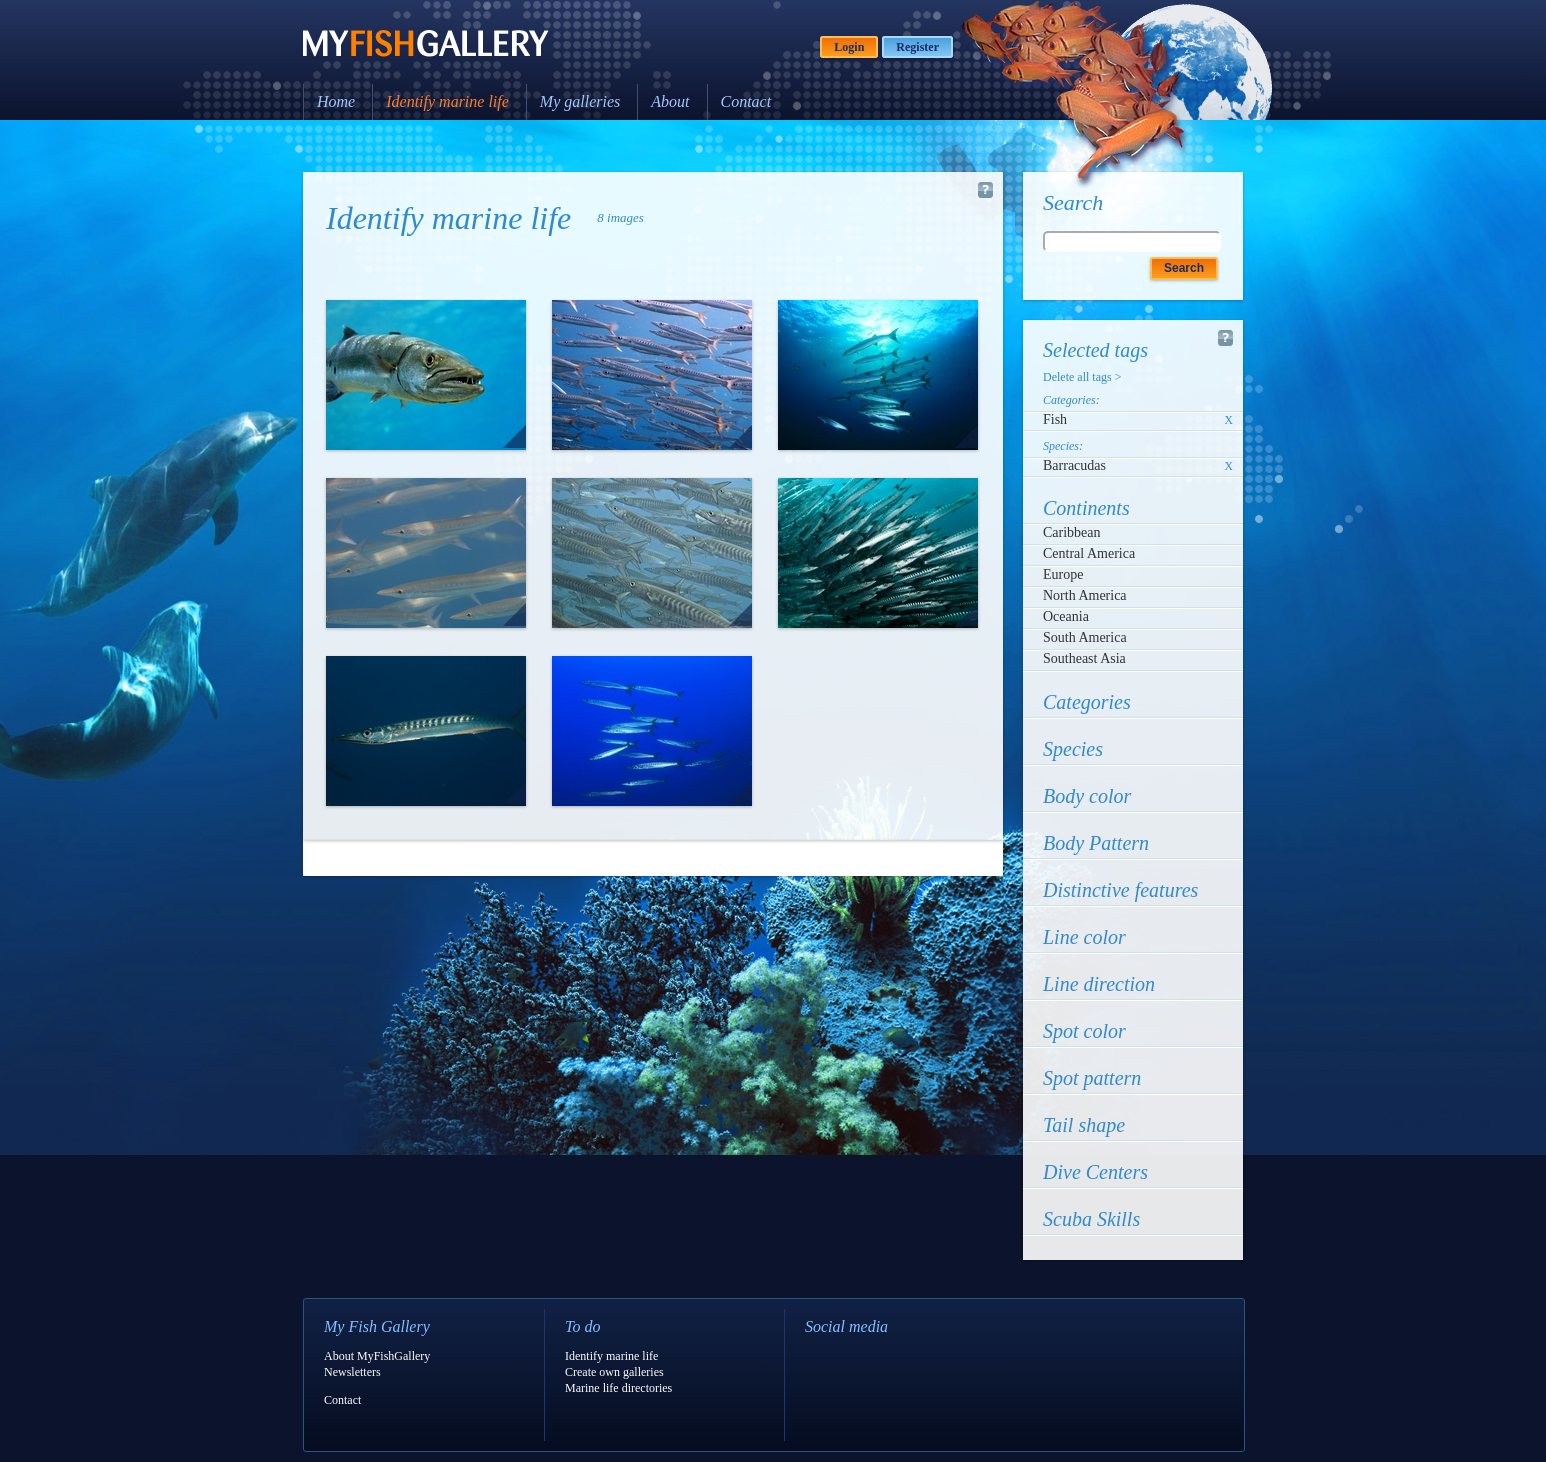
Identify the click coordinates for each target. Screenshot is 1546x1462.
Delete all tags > (1082, 377)
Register (917, 47)
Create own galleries (614, 1372)
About (670, 101)
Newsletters (352, 1372)
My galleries (580, 101)
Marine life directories (618, 1388)
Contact (746, 101)
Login (849, 47)
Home (336, 101)
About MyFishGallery (377, 1356)
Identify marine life (447, 101)
